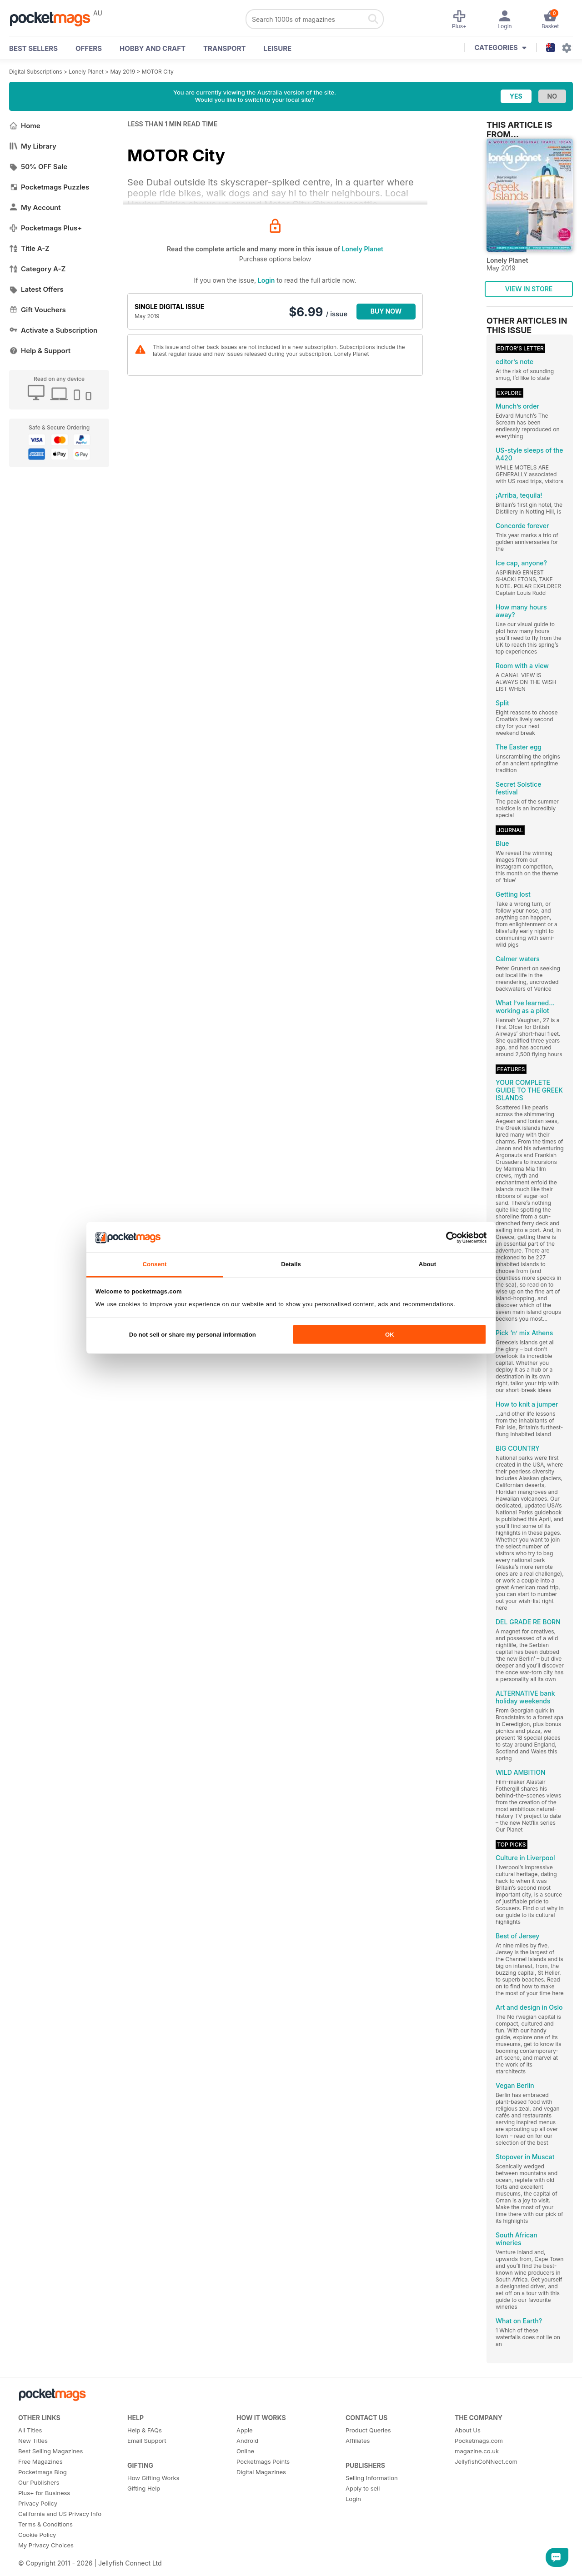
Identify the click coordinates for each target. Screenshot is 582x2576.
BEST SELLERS (33, 48)
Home (24, 125)
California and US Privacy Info (59, 2513)
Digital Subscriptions (35, 71)
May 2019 (122, 71)
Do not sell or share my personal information (192, 1334)
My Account (35, 207)
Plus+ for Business (44, 2492)
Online (245, 2451)
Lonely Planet (86, 71)
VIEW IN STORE (529, 289)
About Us (468, 2430)
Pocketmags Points (263, 2461)
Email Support (146, 2440)
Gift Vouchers (37, 309)
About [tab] (427, 1264)
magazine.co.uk (477, 2451)
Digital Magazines (261, 2472)
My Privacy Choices (46, 2545)
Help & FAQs (144, 2430)
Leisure (278, 48)
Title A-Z (29, 248)
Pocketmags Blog (42, 2472)
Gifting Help (143, 2488)
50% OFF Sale (38, 166)
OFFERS (88, 48)
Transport (224, 48)
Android (247, 2440)
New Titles (33, 2440)
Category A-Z (37, 269)
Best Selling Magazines (50, 2451)
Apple (244, 2430)
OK (389, 1334)
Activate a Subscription (53, 330)
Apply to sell (363, 2488)
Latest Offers (36, 289)
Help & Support (39, 350)
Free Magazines (40, 2461)
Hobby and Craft (153, 48)
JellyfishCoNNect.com (486, 2461)
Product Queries (368, 2430)
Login (266, 280)
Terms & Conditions (45, 2524)
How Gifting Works (153, 2477)
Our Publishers (38, 2482)
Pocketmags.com (479, 2440)
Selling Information (372, 2477)
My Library (32, 146)
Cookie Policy (37, 2534)
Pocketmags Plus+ (45, 228)
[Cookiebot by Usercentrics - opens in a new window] (447, 1237)
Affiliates (358, 2440)
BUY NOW (386, 311)
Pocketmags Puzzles (49, 187)
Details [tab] (291, 1264)
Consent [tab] (154, 1264)
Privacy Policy (37, 2503)
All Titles (30, 2430)
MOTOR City (158, 71)
